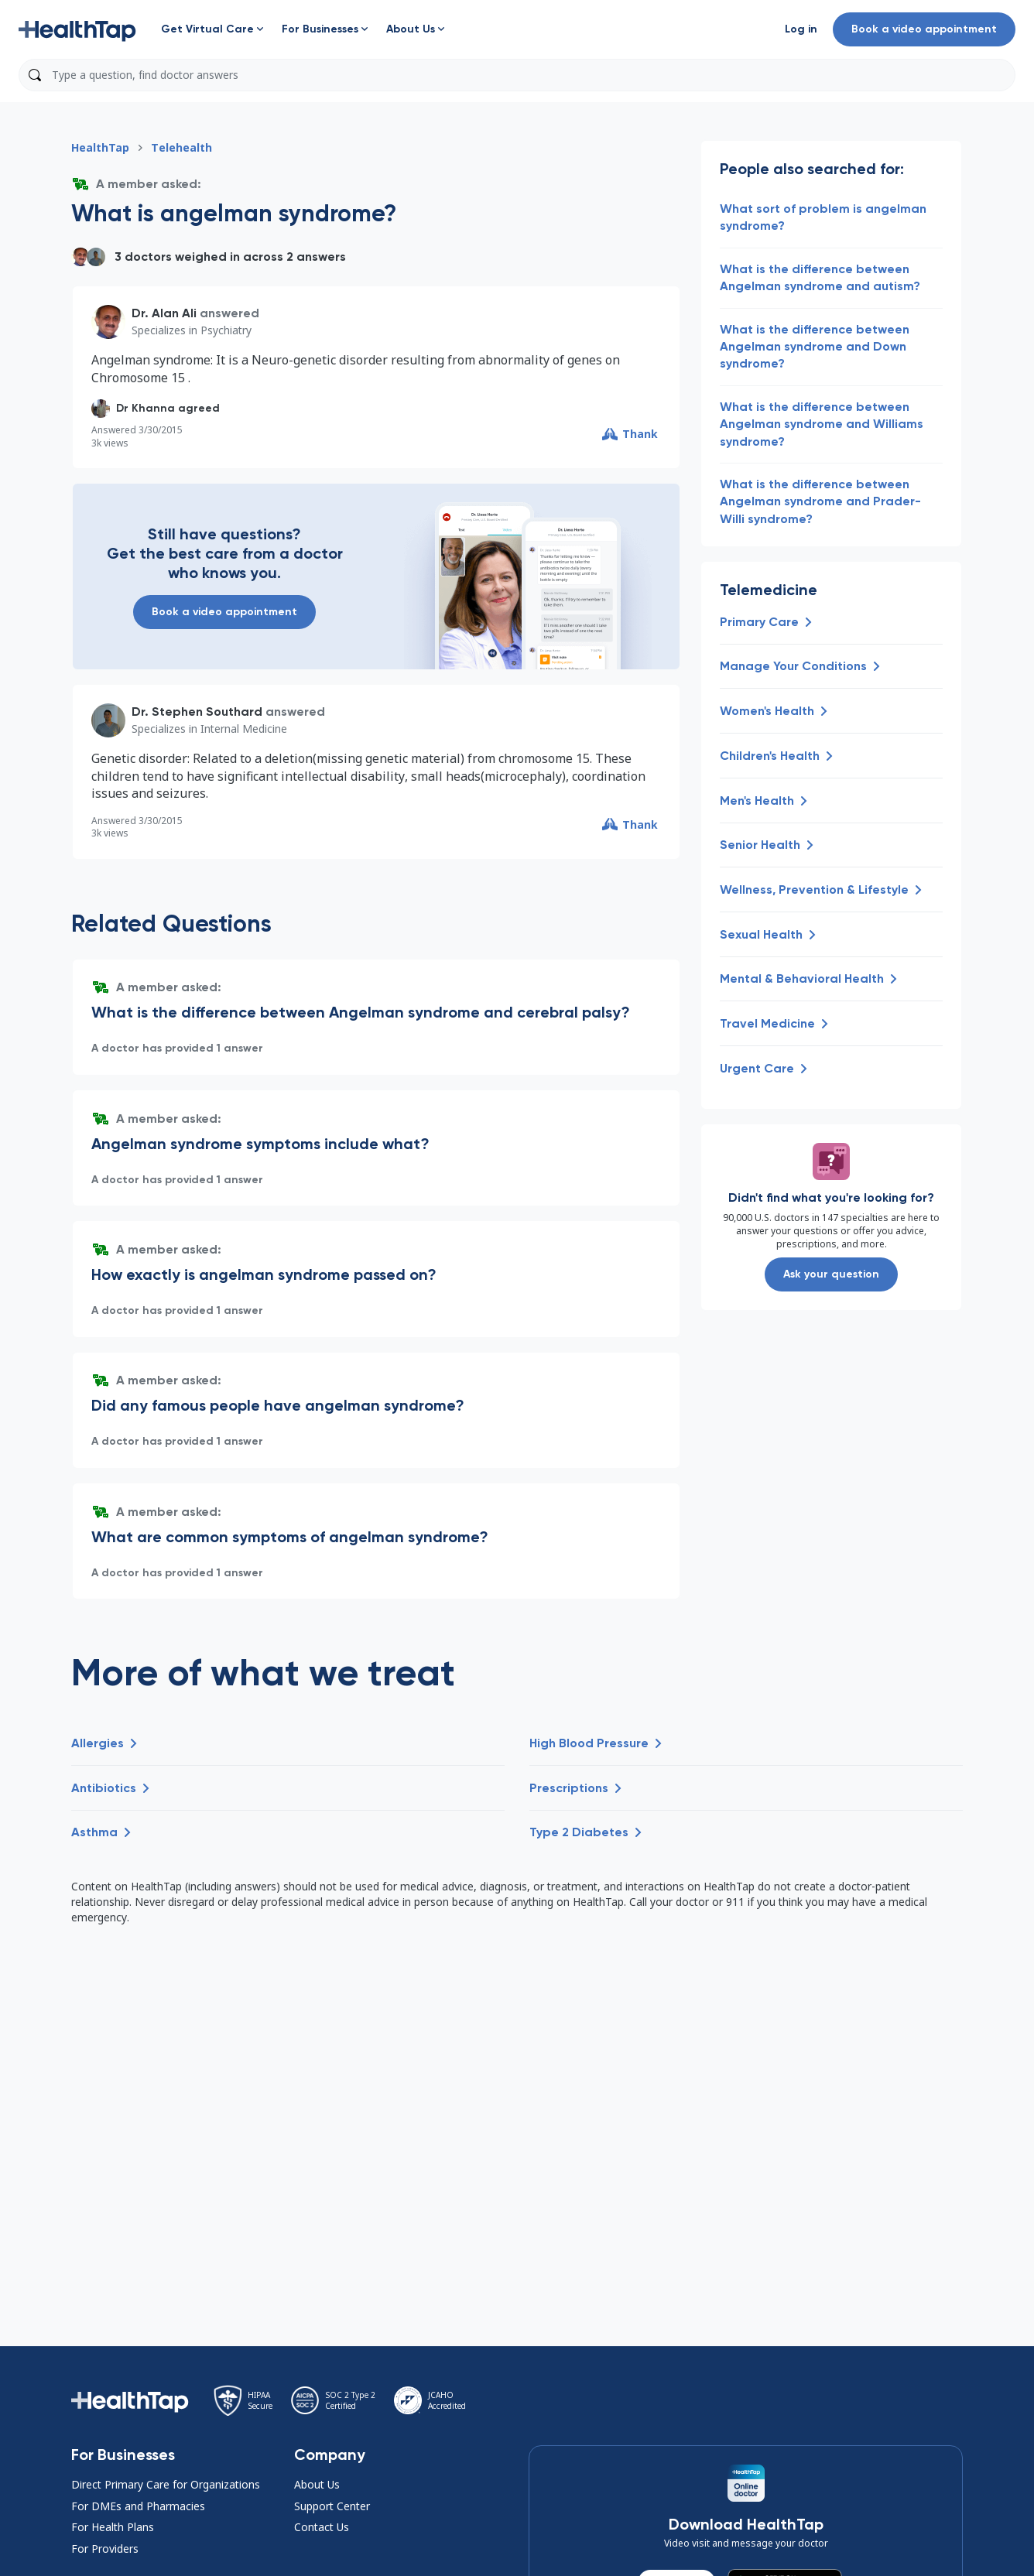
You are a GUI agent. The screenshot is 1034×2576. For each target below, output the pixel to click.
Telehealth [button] (181, 147)
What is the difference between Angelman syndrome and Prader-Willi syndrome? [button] (820, 501)
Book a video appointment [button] (924, 29)
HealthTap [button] (100, 147)
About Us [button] (317, 2484)
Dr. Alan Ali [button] (164, 313)
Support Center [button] (332, 2506)
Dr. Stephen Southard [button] (197, 711)
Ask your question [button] (831, 1274)
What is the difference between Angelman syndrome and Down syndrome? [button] (814, 346)
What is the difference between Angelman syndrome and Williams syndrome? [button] (821, 424)
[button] (77, 29)
